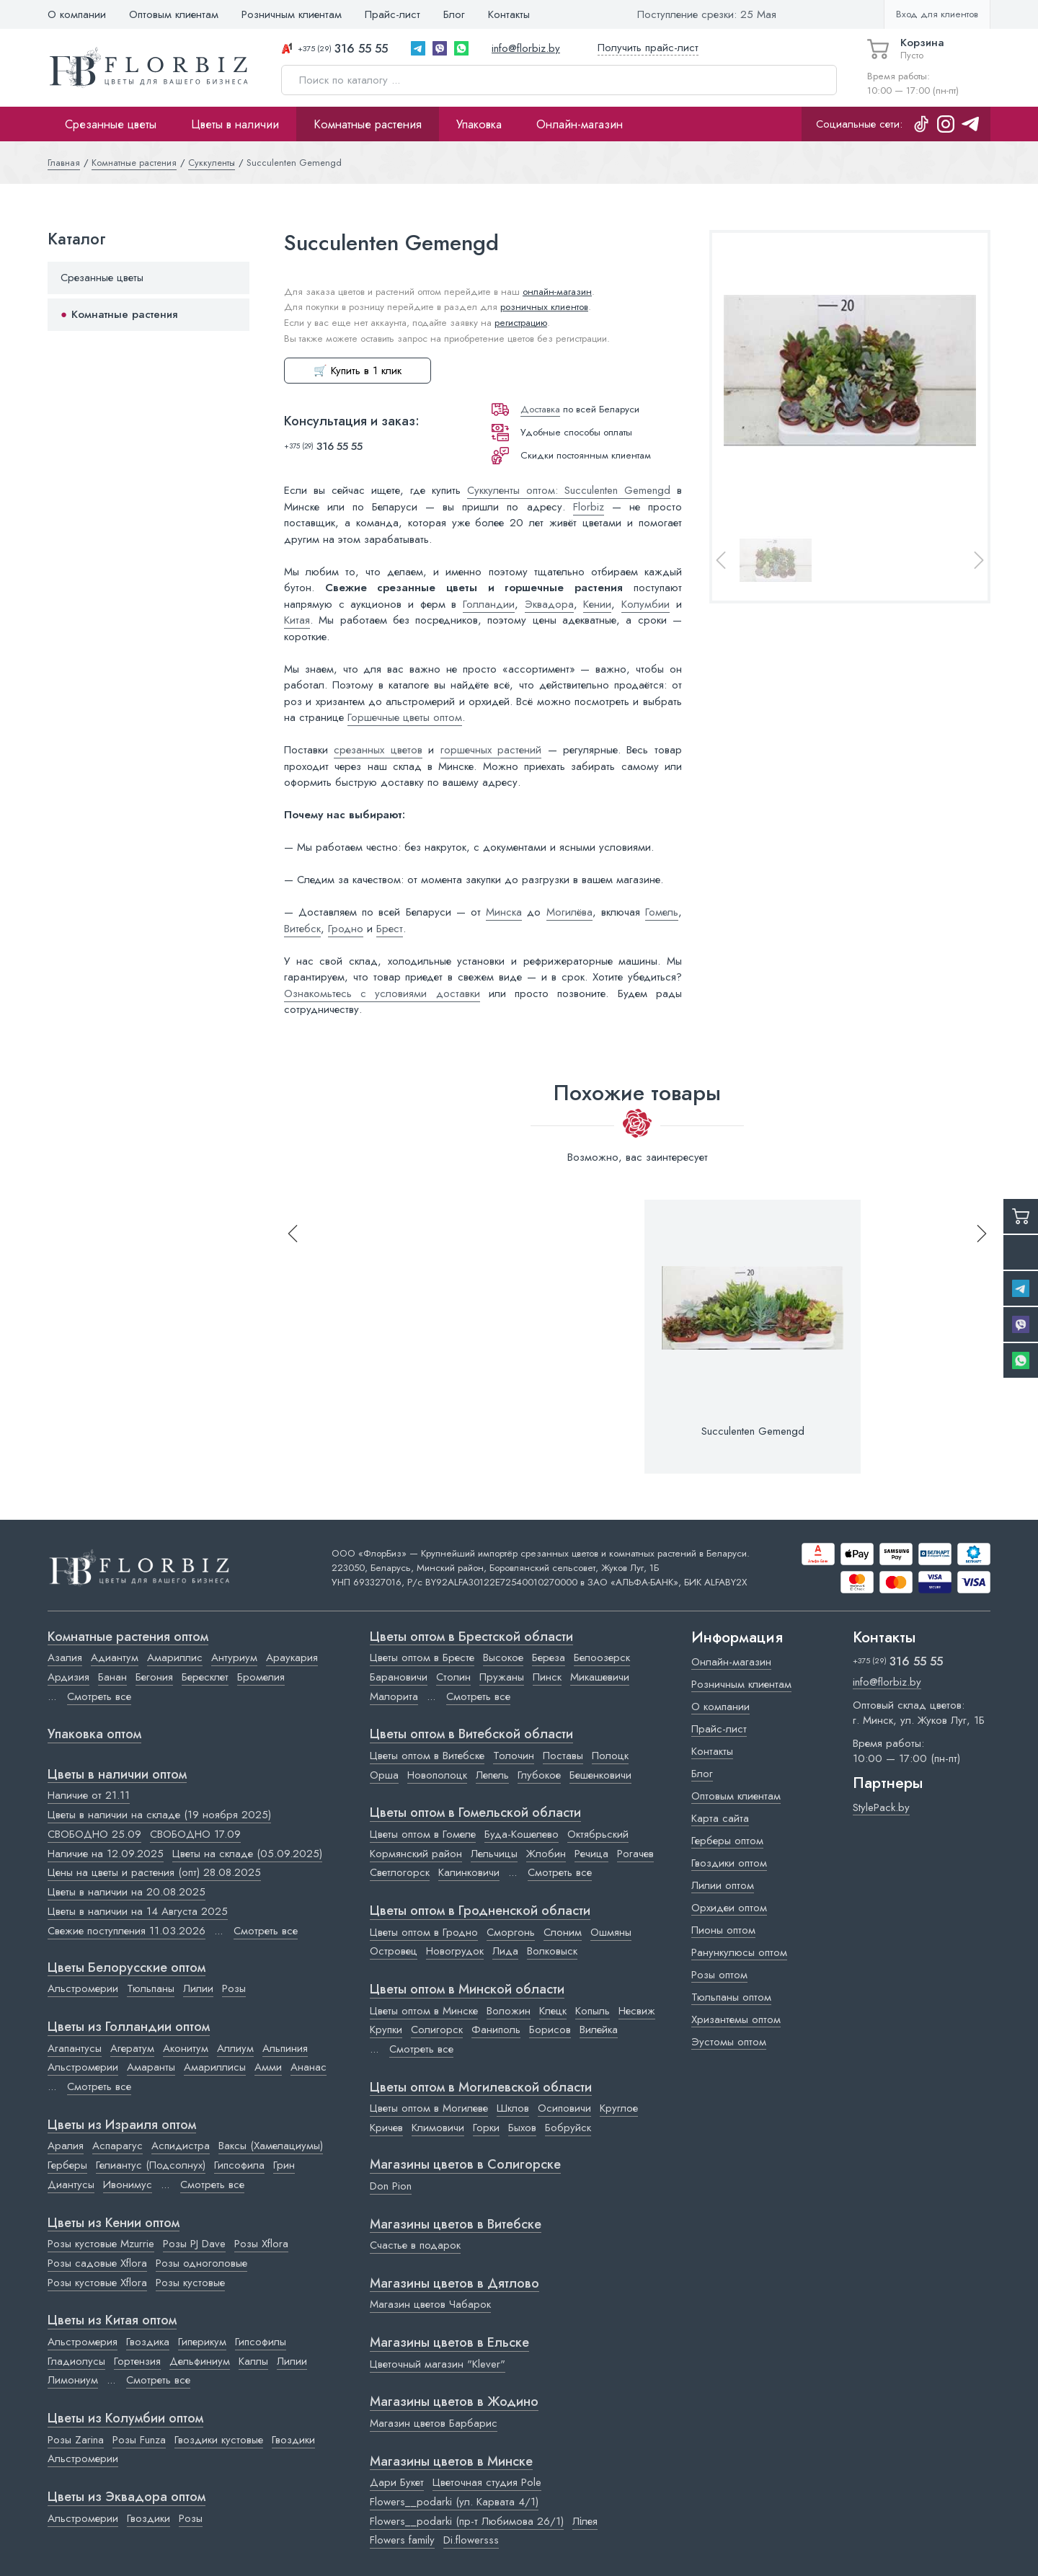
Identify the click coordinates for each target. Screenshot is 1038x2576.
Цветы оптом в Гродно (424, 1932)
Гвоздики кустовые (218, 2440)
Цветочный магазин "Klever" (437, 2364)
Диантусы (71, 2184)
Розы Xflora (261, 2244)
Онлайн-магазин (579, 124)
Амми (268, 2067)
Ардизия (68, 1677)
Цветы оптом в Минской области (467, 1990)
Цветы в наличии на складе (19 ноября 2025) (159, 1815)
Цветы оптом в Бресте (422, 1657)
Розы (234, 1988)
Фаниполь (495, 2029)
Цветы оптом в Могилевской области (481, 2088)
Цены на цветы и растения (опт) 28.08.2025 (154, 1872)
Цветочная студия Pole (486, 2482)
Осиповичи (564, 2108)
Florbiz (588, 507)
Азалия (65, 1657)
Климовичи (438, 2127)
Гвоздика (147, 2342)
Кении (597, 604)
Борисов (550, 2029)
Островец (393, 1951)
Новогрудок (455, 1951)
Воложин (509, 2011)
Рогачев (635, 1854)
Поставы (563, 1755)
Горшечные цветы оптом (404, 717)
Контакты (509, 14)
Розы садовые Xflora (97, 2263)
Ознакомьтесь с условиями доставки (382, 993)
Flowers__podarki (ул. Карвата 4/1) (454, 2502)
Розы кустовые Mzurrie (101, 2244)
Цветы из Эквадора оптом (126, 2497)
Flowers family (402, 2540)
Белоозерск (602, 1657)
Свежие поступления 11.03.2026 (126, 1931)
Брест (389, 929)
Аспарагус (117, 2146)
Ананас (308, 2067)
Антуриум (234, 1657)
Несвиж (636, 2011)
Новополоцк (437, 1775)
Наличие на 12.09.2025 (106, 1854)
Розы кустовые (190, 2282)
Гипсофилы (260, 2342)
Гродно (345, 929)
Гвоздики (293, 2440)
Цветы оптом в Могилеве (429, 2108)
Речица (591, 1854)
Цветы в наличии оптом (117, 1775)
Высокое (503, 1657)
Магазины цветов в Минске (451, 2462)
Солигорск (437, 2029)
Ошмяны (610, 1932)
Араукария (292, 1657)
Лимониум (73, 2380)
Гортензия (137, 2361)
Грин (284, 2165)
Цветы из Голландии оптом (129, 2027)
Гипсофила (239, 2165)
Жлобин (546, 1854)
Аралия (66, 2146)
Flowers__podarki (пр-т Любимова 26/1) (467, 2521)
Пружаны (501, 1677)
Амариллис (175, 1657)
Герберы (67, 2165)
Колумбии (645, 604)
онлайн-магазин (557, 291)
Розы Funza (139, 2440)
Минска (504, 912)
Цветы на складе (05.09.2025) (247, 1854)
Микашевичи (599, 1677)
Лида (505, 1951)
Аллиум (235, 2048)
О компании (77, 14)
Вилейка (599, 2029)
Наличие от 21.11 (89, 1795)
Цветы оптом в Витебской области (471, 1734)
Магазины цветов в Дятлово (454, 2284)
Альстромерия (82, 2342)
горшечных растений (490, 750)
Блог (454, 14)
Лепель (492, 1775)
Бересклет (205, 1677)
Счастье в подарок (415, 2245)
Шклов (513, 2108)
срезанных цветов (378, 750)
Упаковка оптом (94, 1734)
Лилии (198, 1988)
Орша (384, 1775)
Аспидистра (180, 2146)
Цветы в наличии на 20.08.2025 (126, 1892)
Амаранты (151, 2067)
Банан (112, 1677)
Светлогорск (400, 1872)
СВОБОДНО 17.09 (195, 1834)
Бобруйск (568, 2127)
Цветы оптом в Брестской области (471, 1637)
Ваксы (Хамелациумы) (270, 2146)
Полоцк (610, 1755)
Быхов (522, 2127)
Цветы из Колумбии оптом (125, 2418)
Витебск (302, 929)
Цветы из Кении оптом (113, 2223)
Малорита (394, 1696)
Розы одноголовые (201, 2263)
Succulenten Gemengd (752, 1431)
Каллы (253, 2361)
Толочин (513, 1755)
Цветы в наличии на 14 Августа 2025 (138, 1911)
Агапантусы (75, 2048)
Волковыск (552, 1951)
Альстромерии (83, 1988)
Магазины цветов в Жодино (454, 2402)
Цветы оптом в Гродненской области (480, 1911)
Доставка (540, 409)
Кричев (386, 2127)
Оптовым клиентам (173, 14)
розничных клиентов (544, 307)
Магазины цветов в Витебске (455, 2225)
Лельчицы (494, 1854)
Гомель (661, 912)
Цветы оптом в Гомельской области (475, 1813)
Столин (453, 1677)
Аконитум (185, 2048)
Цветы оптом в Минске (424, 2011)
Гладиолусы (76, 2361)
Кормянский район (416, 1854)
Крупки (386, 2029)
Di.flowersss (471, 2540)
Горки (486, 2127)
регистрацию (520, 322)
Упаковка (479, 124)
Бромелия (261, 1677)
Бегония (154, 1677)
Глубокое (539, 1775)
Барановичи (398, 1677)
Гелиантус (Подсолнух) (150, 2165)
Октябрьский (598, 1834)
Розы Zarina (76, 2440)
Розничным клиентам (291, 14)
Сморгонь (511, 1932)
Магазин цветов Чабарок (430, 2304)
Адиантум (114, 1657)
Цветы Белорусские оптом (126, 1968)
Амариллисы (215, 2067)
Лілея (585, 2521)
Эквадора (549, 604)
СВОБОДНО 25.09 (94, 1834)
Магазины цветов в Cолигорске (465, 2165)
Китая (297, 620)
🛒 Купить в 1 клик (358, 371)
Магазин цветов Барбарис (433, 2423)
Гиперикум (202, 2342)
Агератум (132, 2048)
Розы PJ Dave (194, 2244)
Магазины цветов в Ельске (449, 2343)
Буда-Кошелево (521, 1834)
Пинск (547, 1677)
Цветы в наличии (235, 124)
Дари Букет (397, 2482)
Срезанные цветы (110, 124)
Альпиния (285, 2048)
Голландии (489, 604)
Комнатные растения (368, 124)
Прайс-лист (392, 14)
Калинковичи (469, 1872)
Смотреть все (99, 1696)
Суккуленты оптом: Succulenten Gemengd (568, 490)
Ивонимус (127, 2184)
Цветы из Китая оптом (112, 2320)
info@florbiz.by (526, 48)
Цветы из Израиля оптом (122, 2125)
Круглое (619, 2108)
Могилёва (569, 912)
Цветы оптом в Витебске (427, 1755)
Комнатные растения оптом (128, 1637)
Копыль (592, 2011)
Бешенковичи (600, 1775)
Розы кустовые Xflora (97, 2282)
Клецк (553, 2011)
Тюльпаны (150, 1988)
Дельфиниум (199, 2361)
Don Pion (391, 2186)
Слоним (563, 1932)
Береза (548, 1657)
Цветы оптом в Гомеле (423, 1834)
